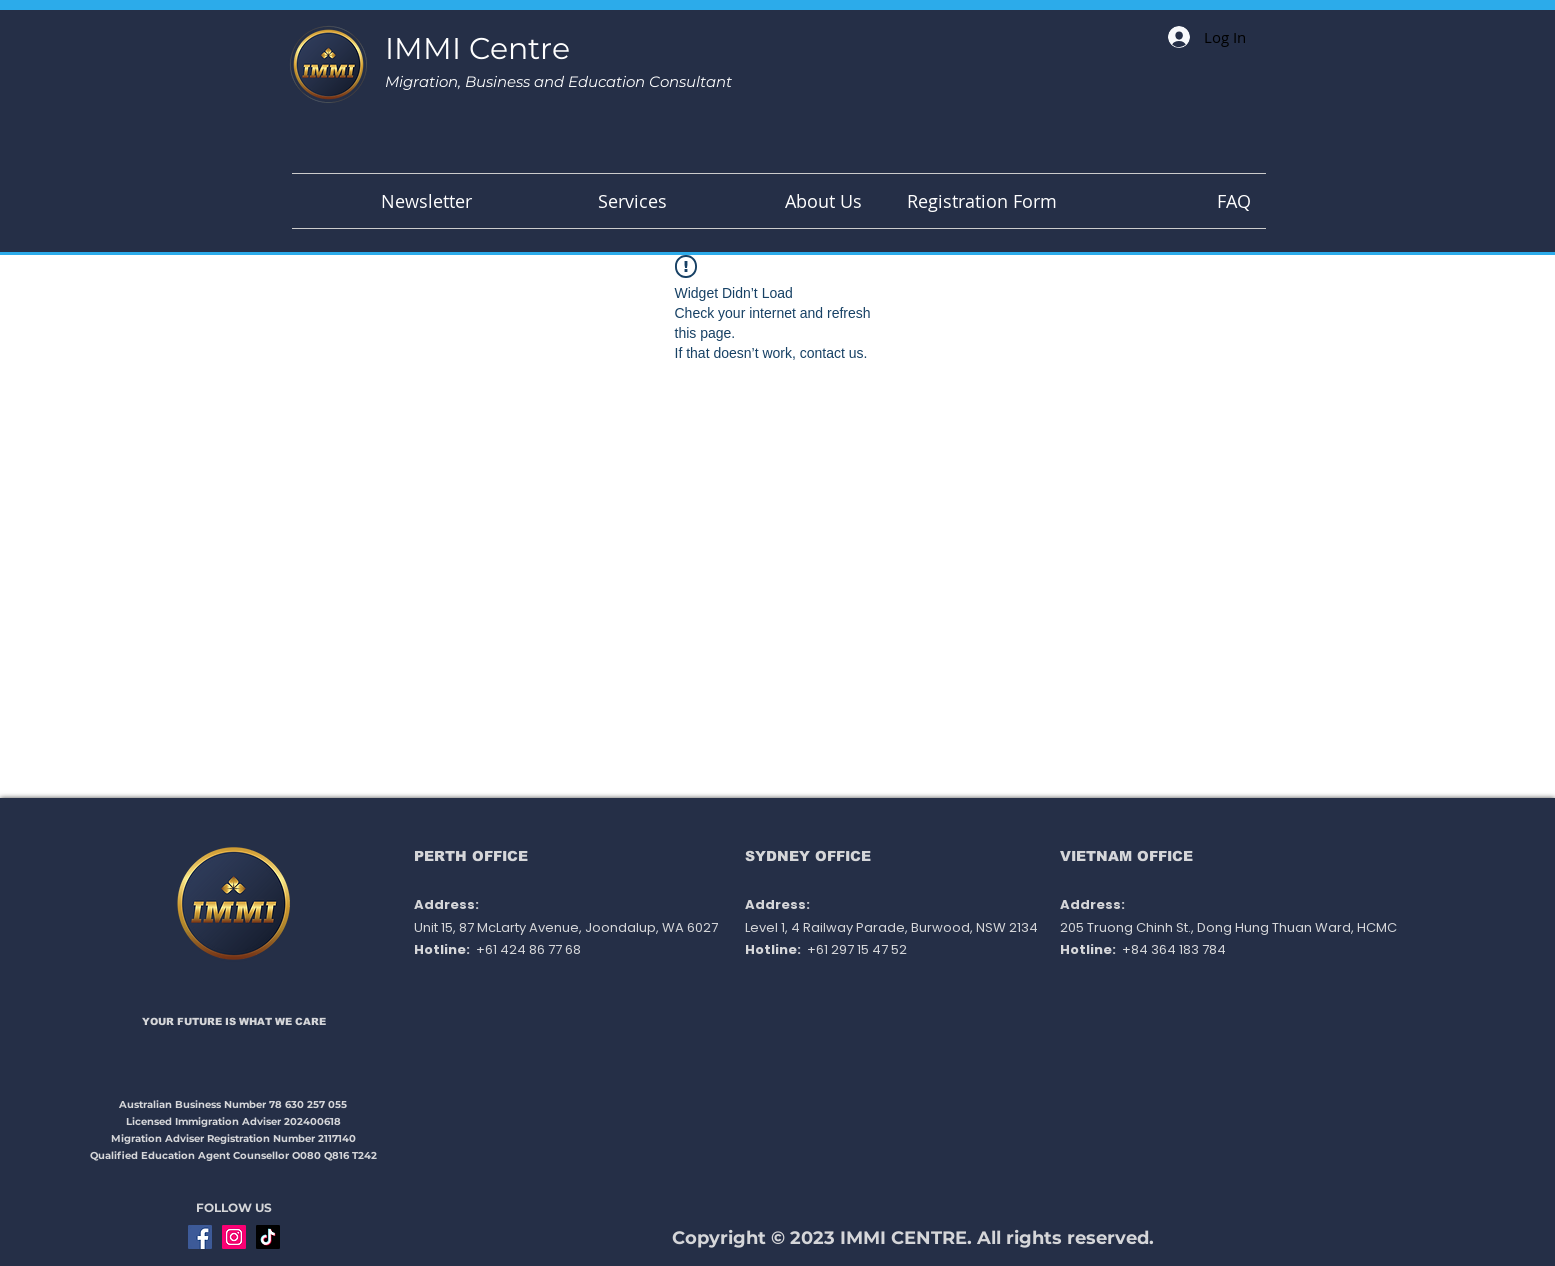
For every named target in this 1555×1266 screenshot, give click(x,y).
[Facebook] (200, 1237)
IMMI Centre (477, 48)
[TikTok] (268, 1237)
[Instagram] (234, 1237)
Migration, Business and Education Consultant (558, 81)
